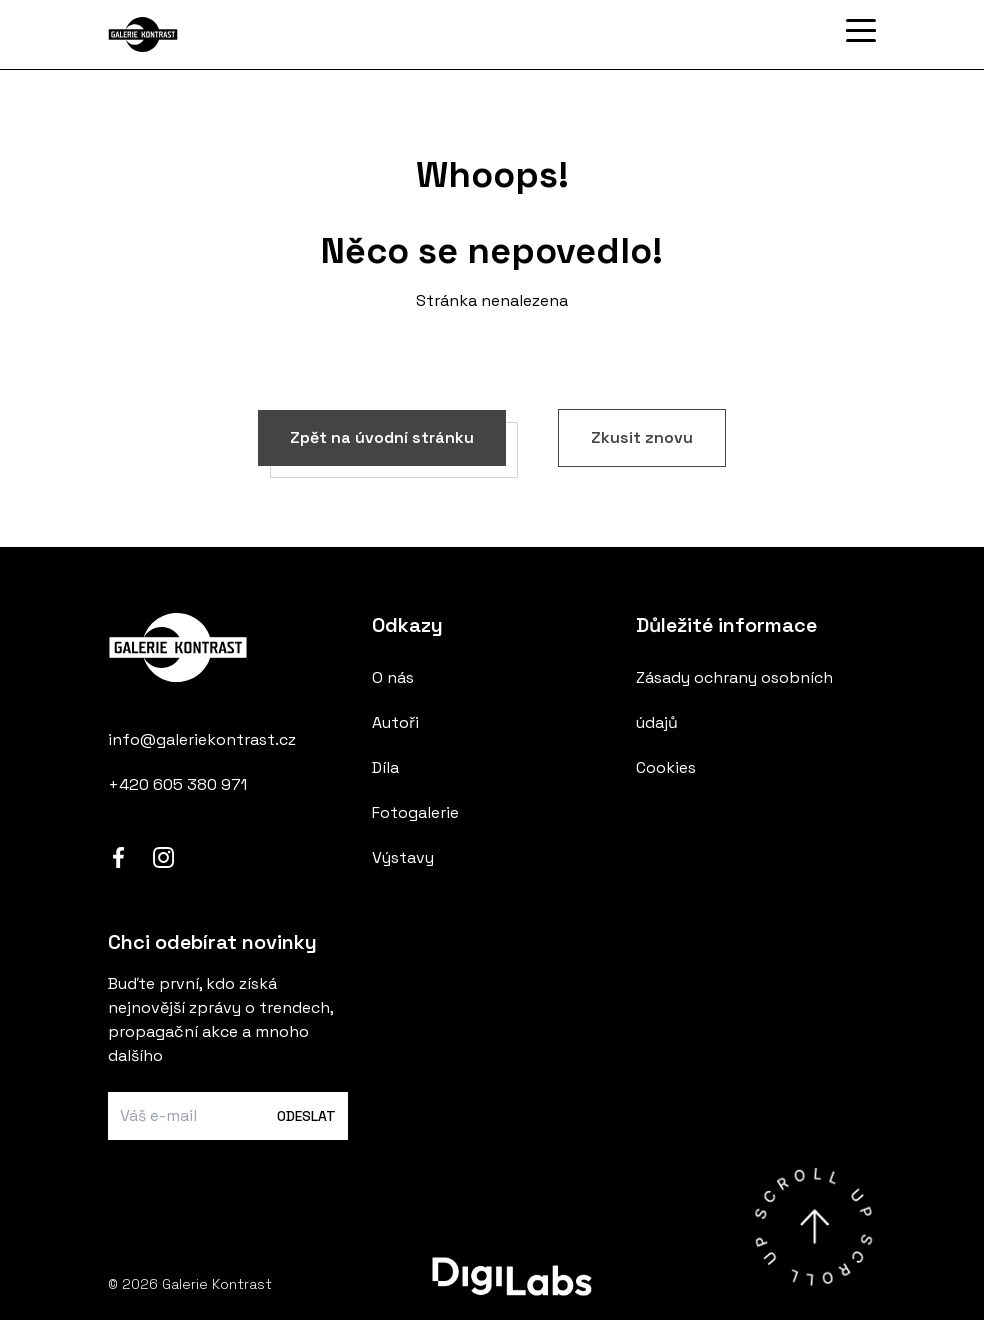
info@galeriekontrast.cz (202, 739)
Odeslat (306, 1116)
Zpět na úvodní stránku (382, 437)
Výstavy (403, 857)
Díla (385, 767)
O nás (393, 677)
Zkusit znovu (642, 437)
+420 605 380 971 (177, 784)
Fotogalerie (415, 812)
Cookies (666, 767)
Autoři (395, 722)
